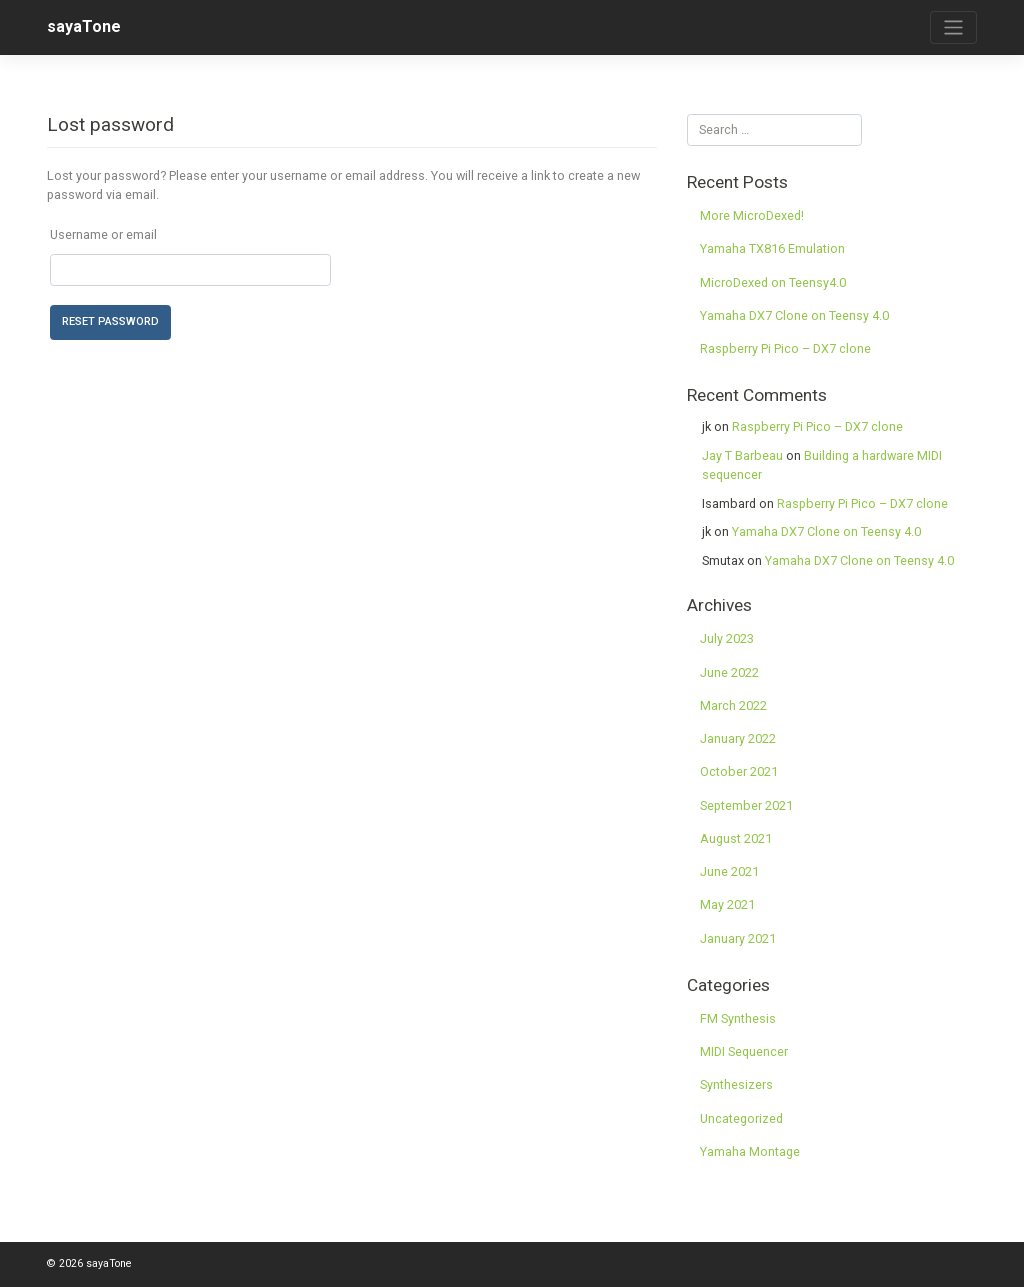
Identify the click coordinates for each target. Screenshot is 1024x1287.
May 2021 (727, 904)
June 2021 (729, 871)
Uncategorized (741, 1118)
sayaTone (84, 26)
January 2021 (738, 938)
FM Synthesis (738, 1018)
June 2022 (729, 672)
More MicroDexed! (752, 215)
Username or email (103, 234)
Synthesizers (736, 1084)
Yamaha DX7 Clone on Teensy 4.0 (794, 315)
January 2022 (738, 738)
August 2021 (736, 838)
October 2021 (739, 771)
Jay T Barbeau (742, 455)
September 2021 (746, 805)
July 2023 (727, 638)
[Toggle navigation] (953, 27)
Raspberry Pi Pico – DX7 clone (785, 348)
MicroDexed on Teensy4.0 (773, 282)
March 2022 (733, 705)
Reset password (110, 321)
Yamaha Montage (750, 1151)
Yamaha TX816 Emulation (772, 248)
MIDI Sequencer (744, 1051)
